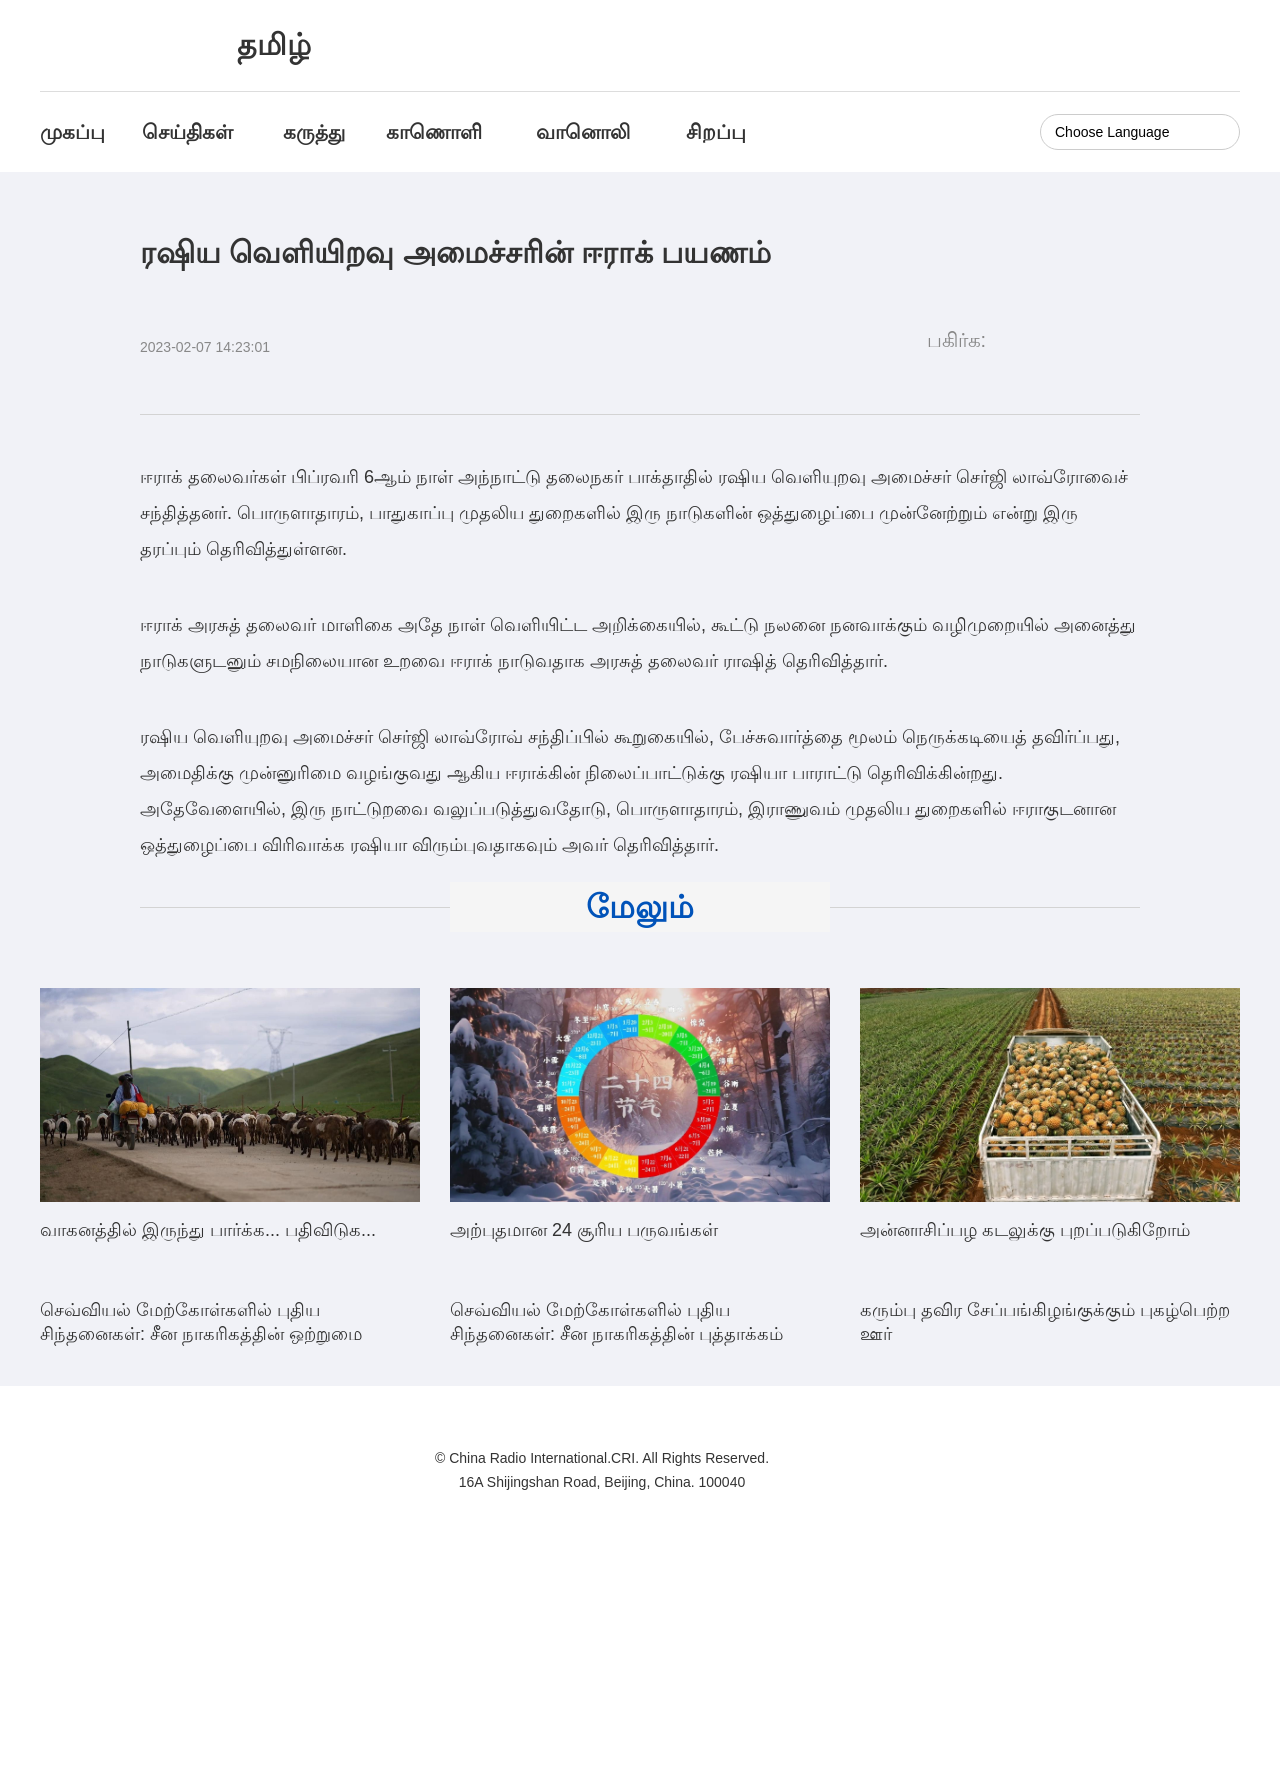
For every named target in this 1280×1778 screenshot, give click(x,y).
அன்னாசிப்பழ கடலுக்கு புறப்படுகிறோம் (1025, 1230)
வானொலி (583, 132)
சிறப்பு (716, 132)
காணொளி (437, 132)
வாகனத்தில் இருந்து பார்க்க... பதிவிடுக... (208, 1230)
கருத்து (314, 132)
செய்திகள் (187, 132)
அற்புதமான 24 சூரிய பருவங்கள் (584, 1230)
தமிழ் (274, 44)
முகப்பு (72, 132)
